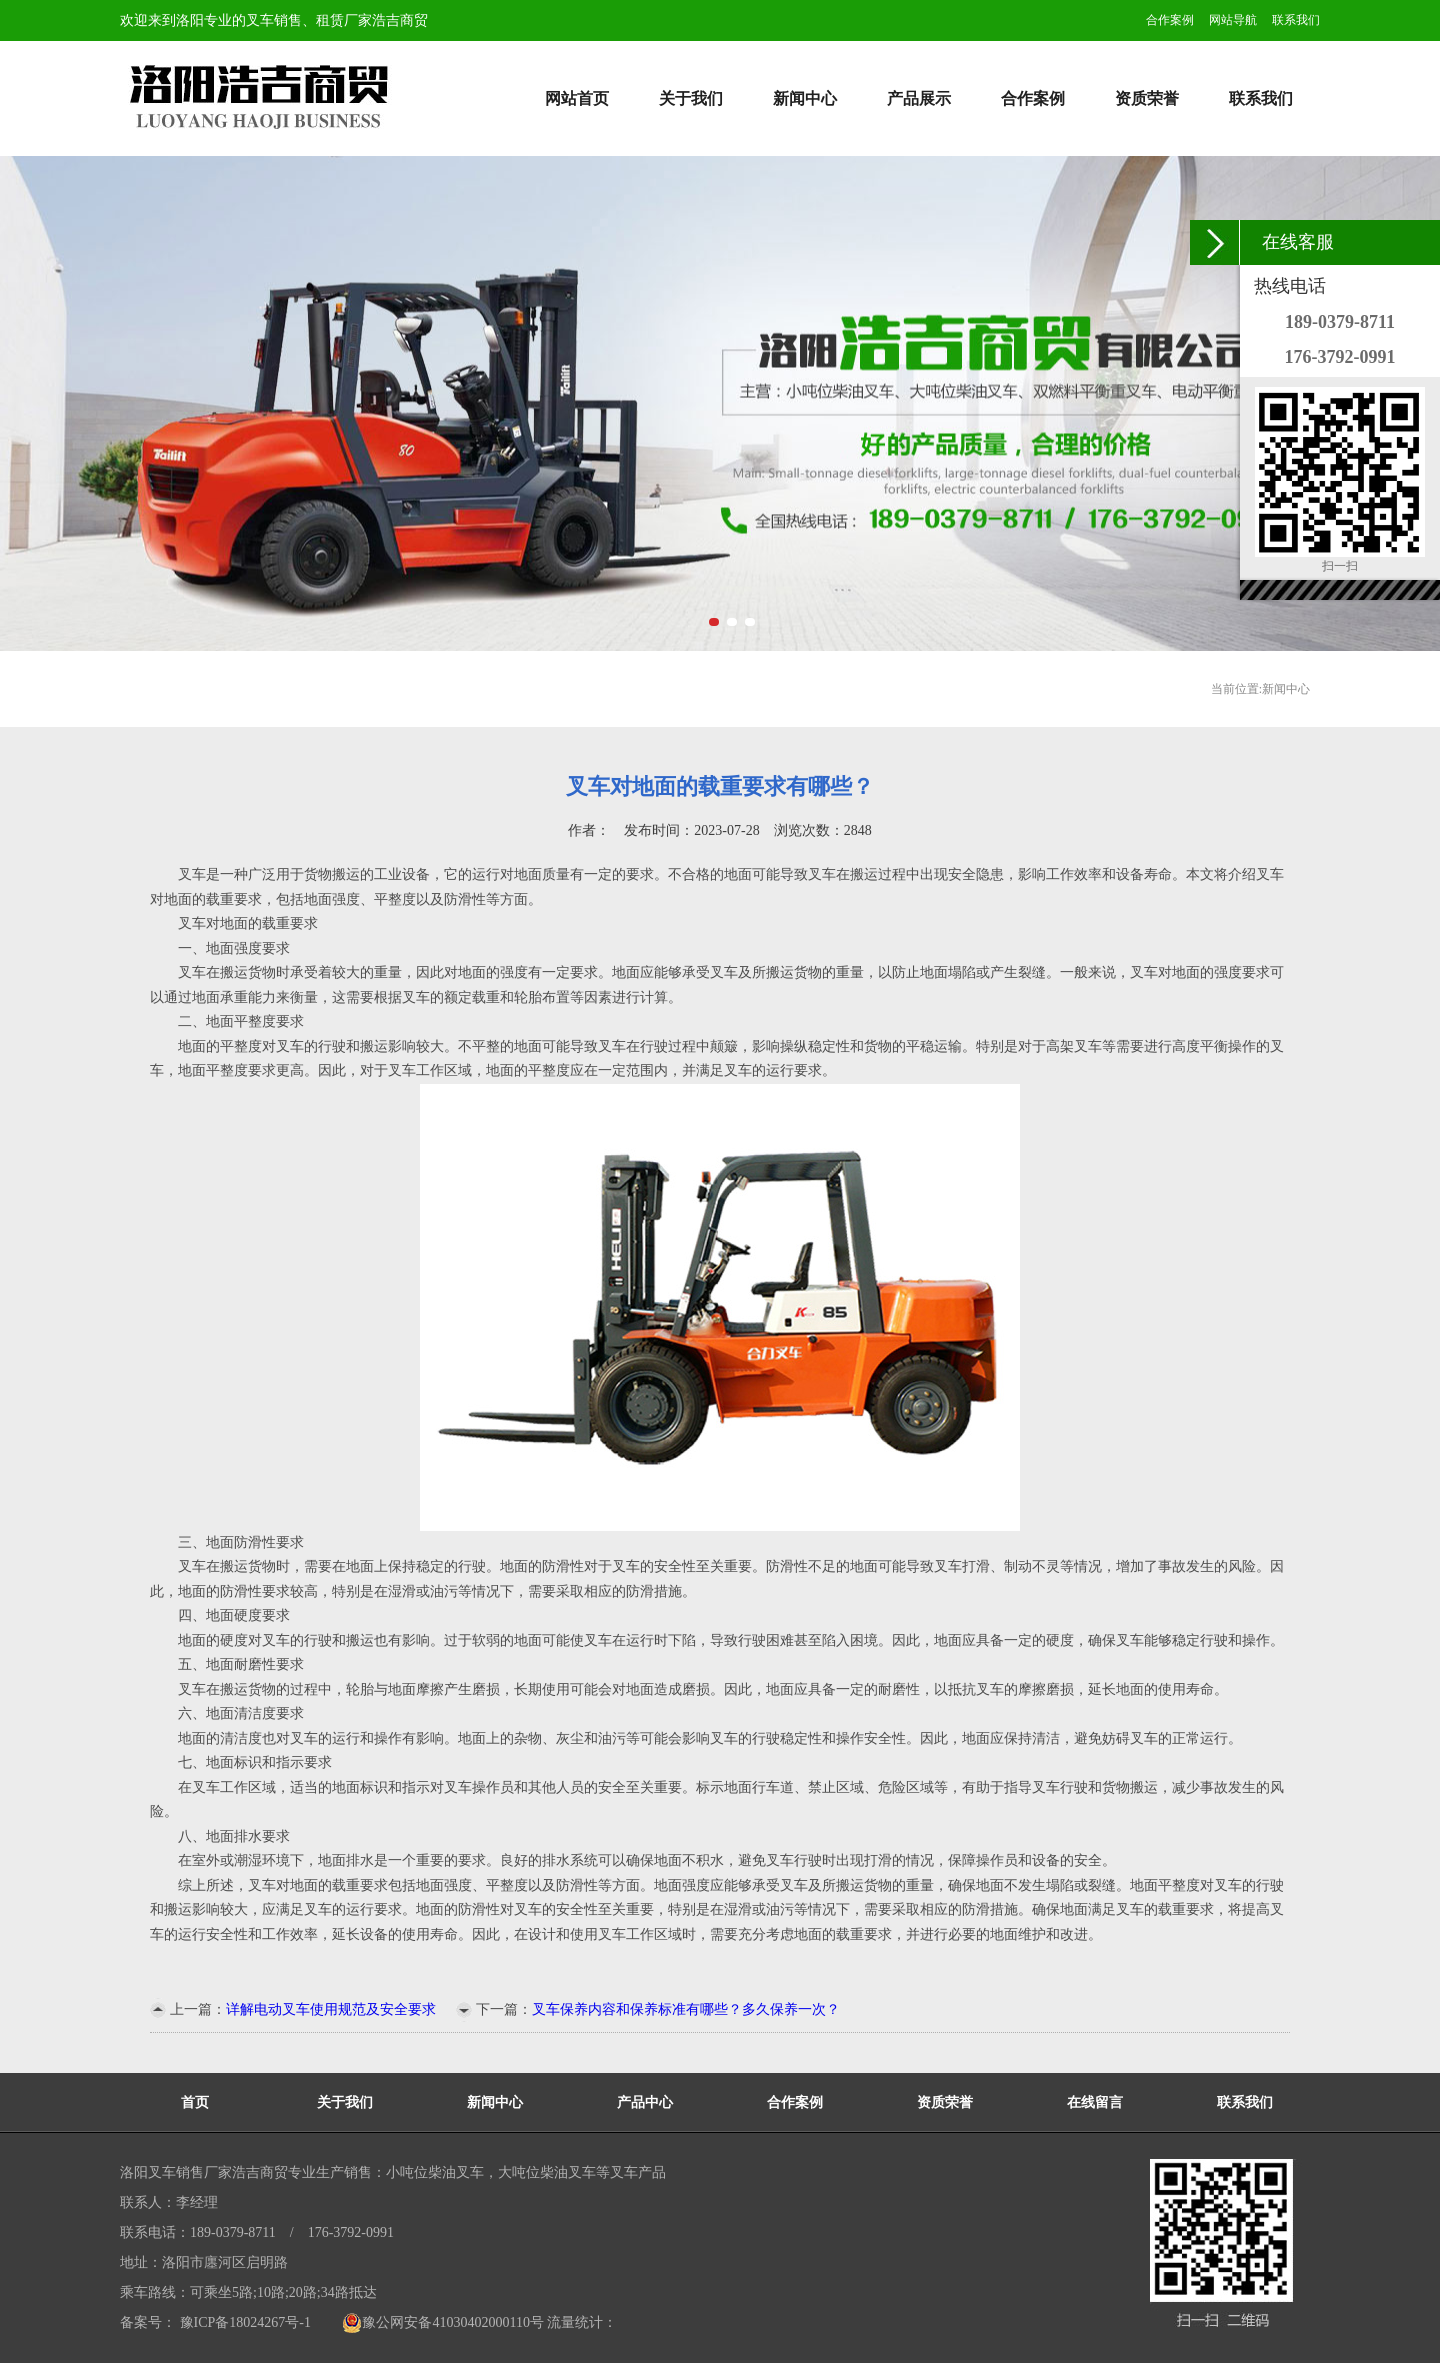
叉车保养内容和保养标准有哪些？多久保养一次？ (686, 2009)
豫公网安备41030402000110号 (442, 2322)
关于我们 (691, 98)
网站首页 (577, 98)
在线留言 (1095, 2102)
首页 (195, 2102)
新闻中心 (805, 98)
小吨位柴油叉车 (435, 2172)
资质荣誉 (1147, 98)
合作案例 (1170, 20)
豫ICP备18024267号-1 (243, 2322)
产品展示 (919, 98)
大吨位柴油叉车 (547, 2172)
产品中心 (645, 2102)
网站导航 (1233, 20)
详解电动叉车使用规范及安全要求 (331, 2009)
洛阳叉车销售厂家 (176, 2172)
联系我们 (1296, 20)
